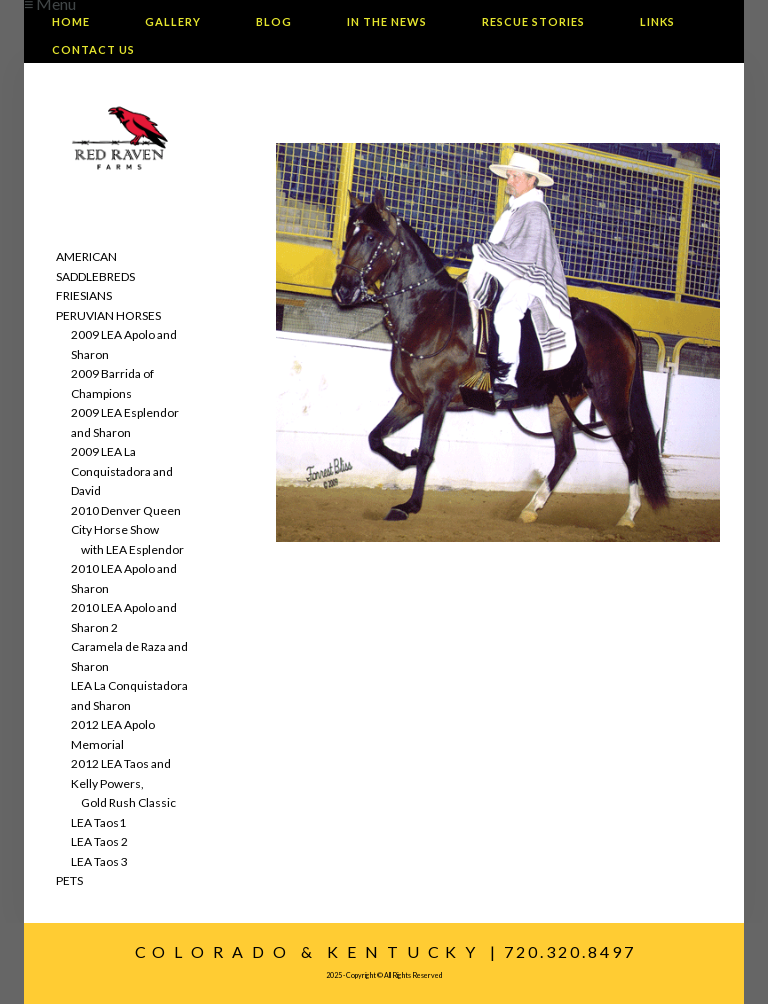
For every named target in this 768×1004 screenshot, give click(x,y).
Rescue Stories (533, 21)
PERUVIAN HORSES (108, 315)
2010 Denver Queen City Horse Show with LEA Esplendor (127, 530)
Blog (274, 21)
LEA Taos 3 (99, 861)
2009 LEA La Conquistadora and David (122, 471)
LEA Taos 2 (99, 841)
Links (657, 21)
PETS (69, 880)
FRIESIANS (84, 295)
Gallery (173, 21)
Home (71, 21)
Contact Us (93, 49)
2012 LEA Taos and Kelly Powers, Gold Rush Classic (123, 783)
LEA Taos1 (98, 822)
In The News (387, 21)
